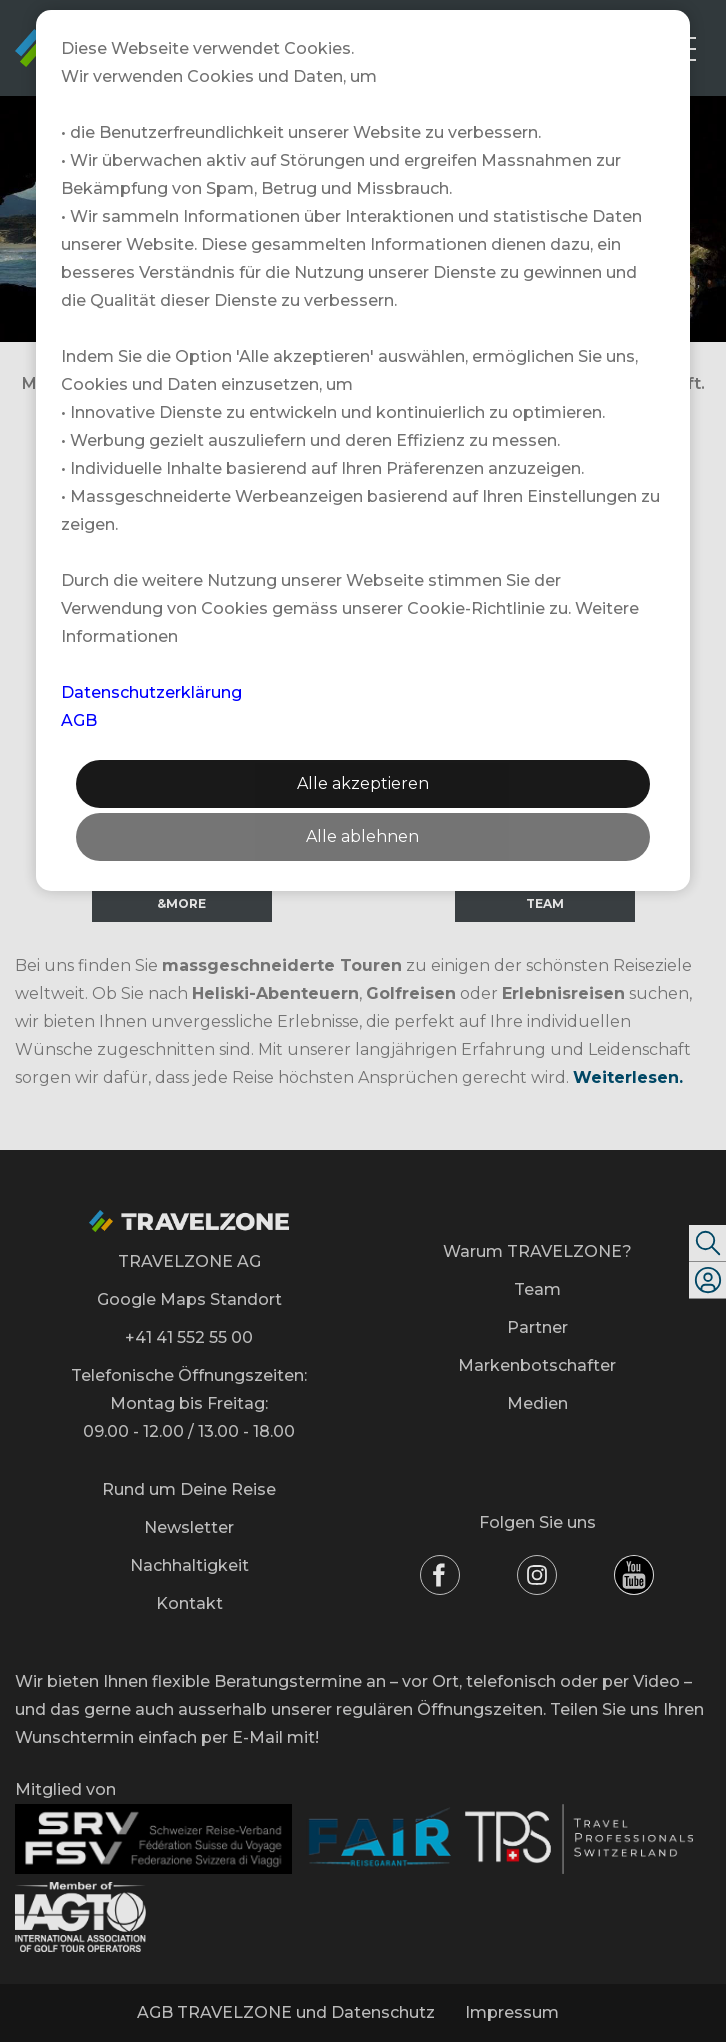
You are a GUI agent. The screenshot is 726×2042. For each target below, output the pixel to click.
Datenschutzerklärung (151, 692)
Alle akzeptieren (363, 783)
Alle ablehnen (362, 836)
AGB (79, 720)
